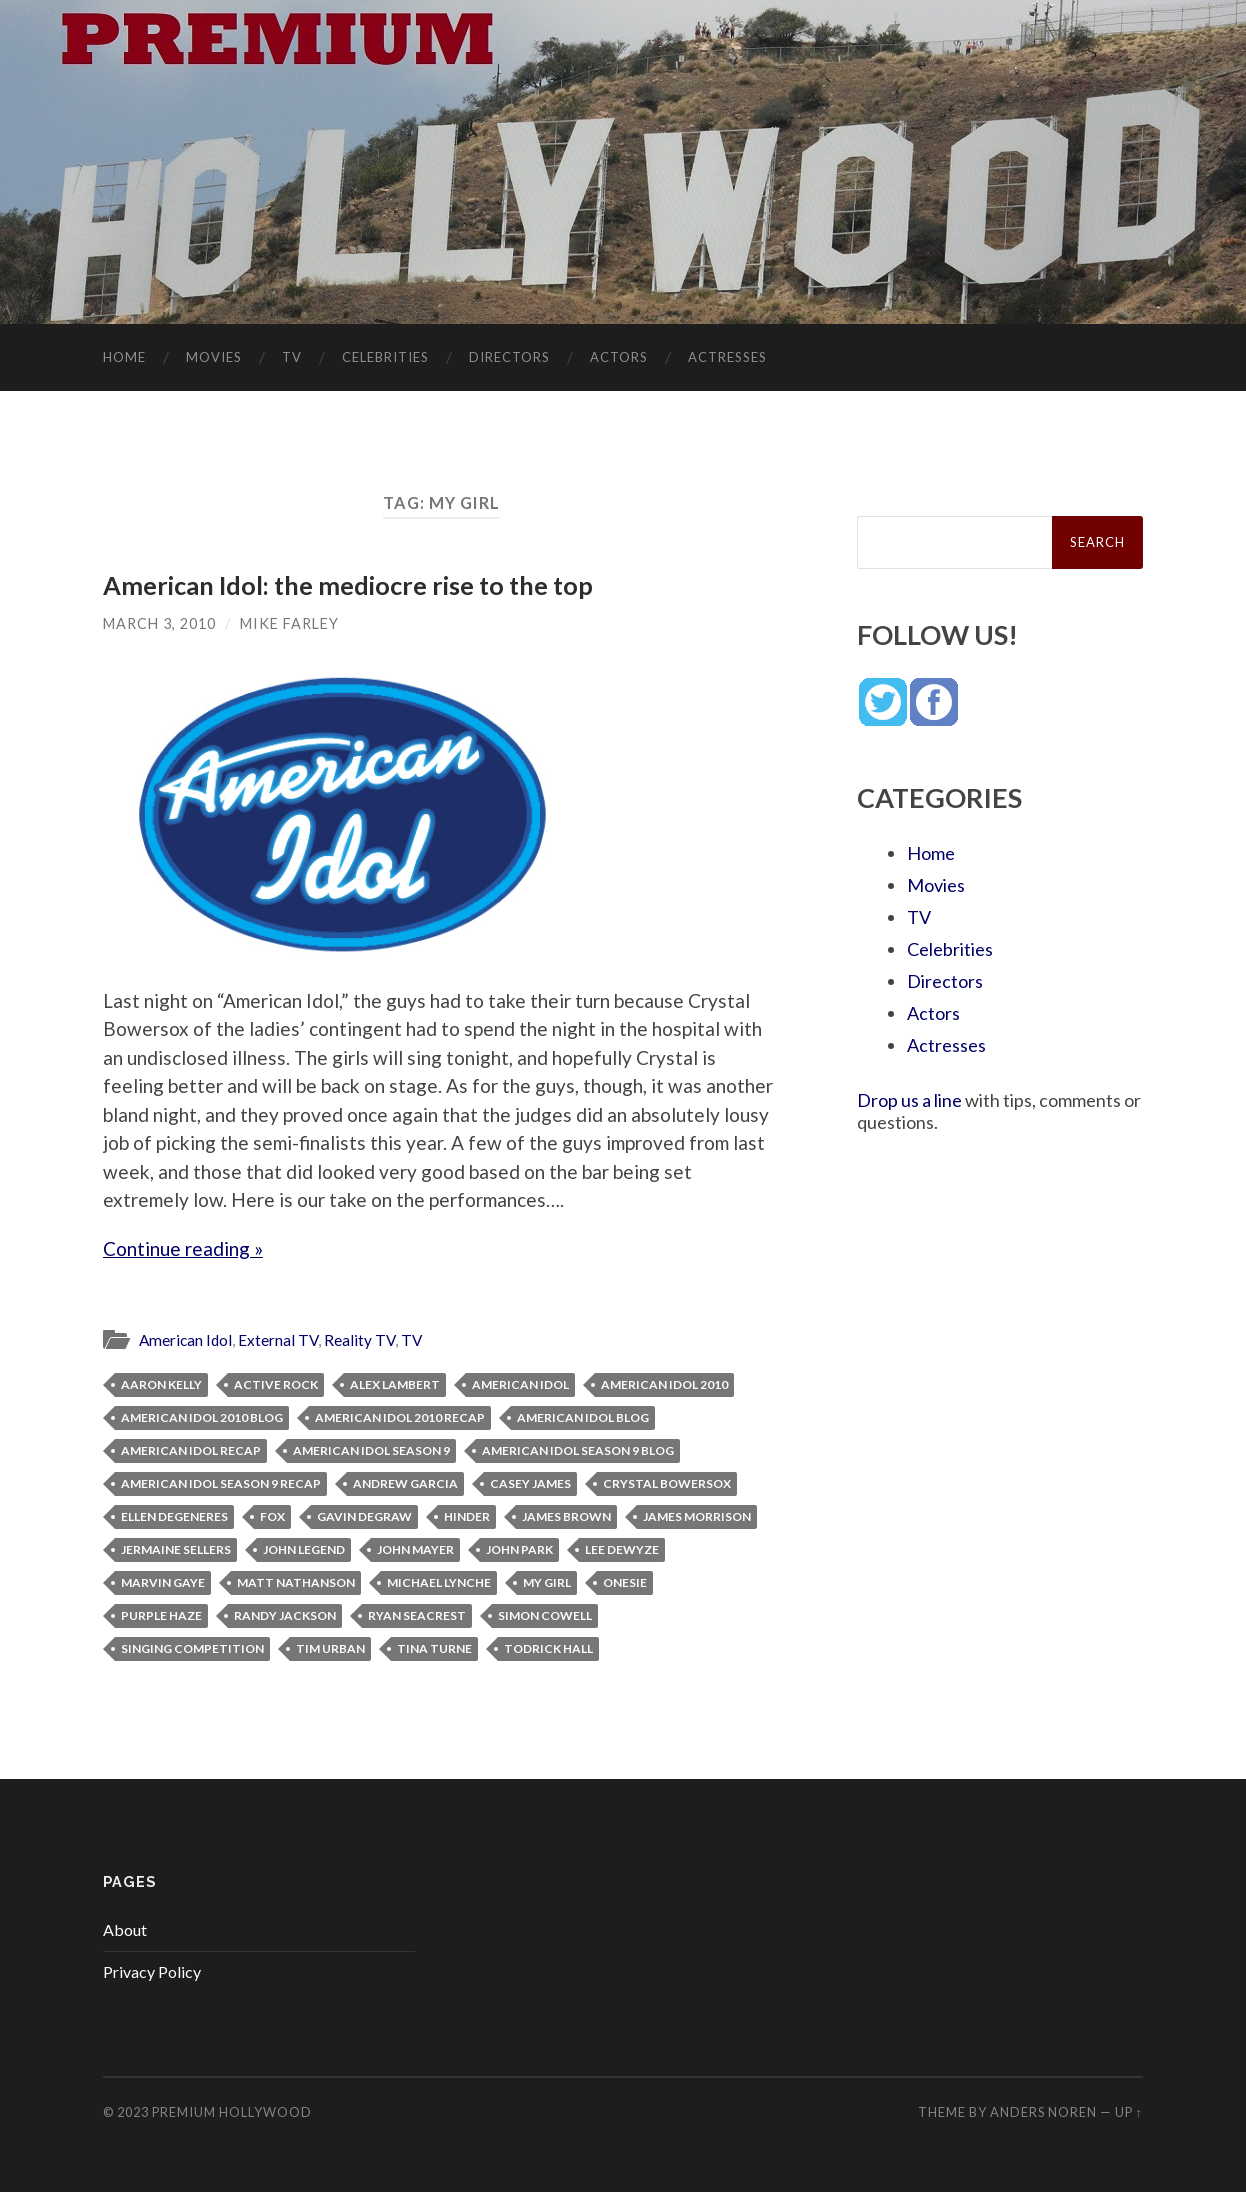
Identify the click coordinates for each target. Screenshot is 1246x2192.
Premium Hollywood (232, 2112)
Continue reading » (183, 1248)
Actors (619, 357)
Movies (214, 357)
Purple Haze (161, 1615)
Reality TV (359, 1340)
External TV (278, 1340)
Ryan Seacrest (417, 1615)
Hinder (467, 1516)
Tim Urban (330, 1648)
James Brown (566, 1516)
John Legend (304, 1549)
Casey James (530, 1483)
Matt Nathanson (296, 1582)
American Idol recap (191, 1450)
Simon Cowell (545, 1615)
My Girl (547, 1582)
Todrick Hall (548, 1648)
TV (292, 357)
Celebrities (385, 357)
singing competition (192, 1648)
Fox (272, 1516)
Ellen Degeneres (174, 1516)
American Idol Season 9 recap (221, 1483)
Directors (509, 357)
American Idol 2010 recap (400, 1417)
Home (124, 357)
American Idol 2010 (664, 1384)
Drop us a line (909, 1100)
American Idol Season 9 (371, 1450)
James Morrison (697, 1516)
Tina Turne (434, 1648)
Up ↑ (1129, 2112)
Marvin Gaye (163, 1582)
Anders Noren (1043, 2112)
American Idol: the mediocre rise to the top (348, 585)
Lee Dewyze (622, 1549)
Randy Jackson (285, 1615)
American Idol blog (583, 1417)
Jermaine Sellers (176, 1549)
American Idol (185, 1340)
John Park (519, 1549)
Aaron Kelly (161, 1384)
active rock (276, 1384)
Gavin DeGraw (364, 1516)
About (125, 1929)
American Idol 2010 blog (202, 1417)
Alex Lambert (395, 1384)
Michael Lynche (439, 1582)
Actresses (727, 357)
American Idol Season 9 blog (578, 1450)
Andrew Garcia (405, 1483)
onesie (625, 1582)
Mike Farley (289, 623)
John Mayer (415, 1549)
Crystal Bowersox (667, 1483)
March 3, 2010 (159, 623)
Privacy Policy (152, 1971)
